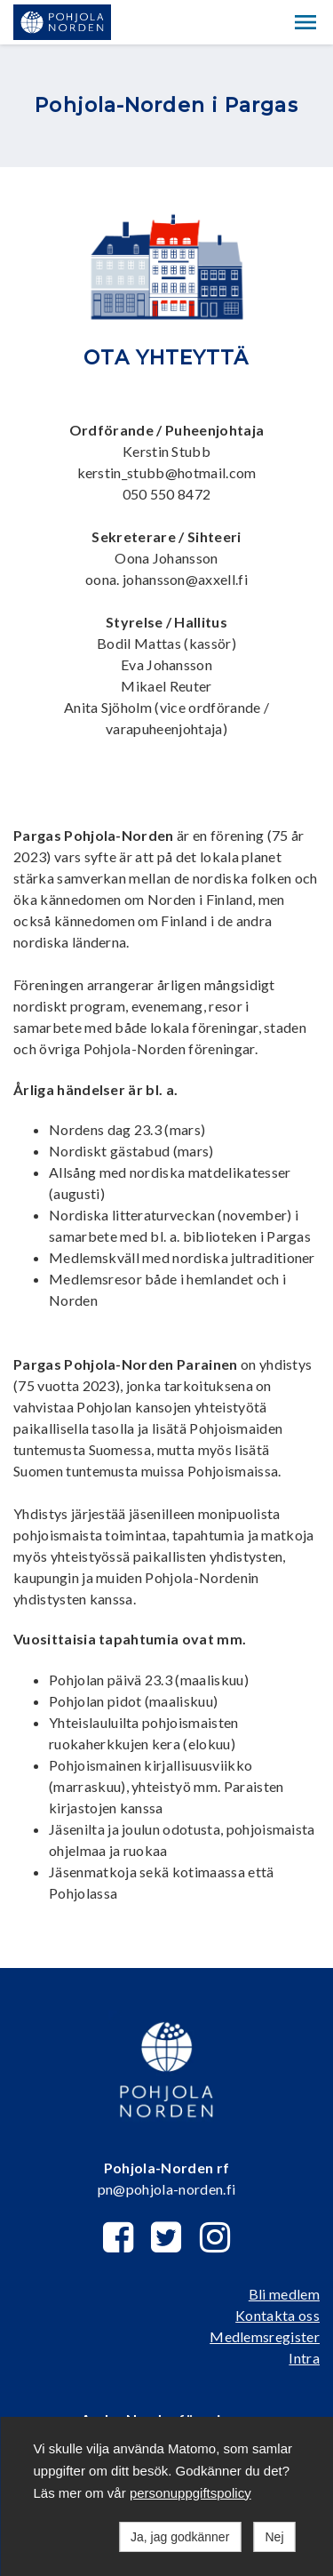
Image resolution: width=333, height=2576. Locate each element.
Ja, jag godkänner (180, 2537)
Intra (304, 2357)
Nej (274, 2537)
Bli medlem (284, 2293)
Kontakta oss (277, 2315)
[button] (305, 22)
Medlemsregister (265, 2336)
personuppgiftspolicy (190, 2492)
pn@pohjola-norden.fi (166, 2188)
